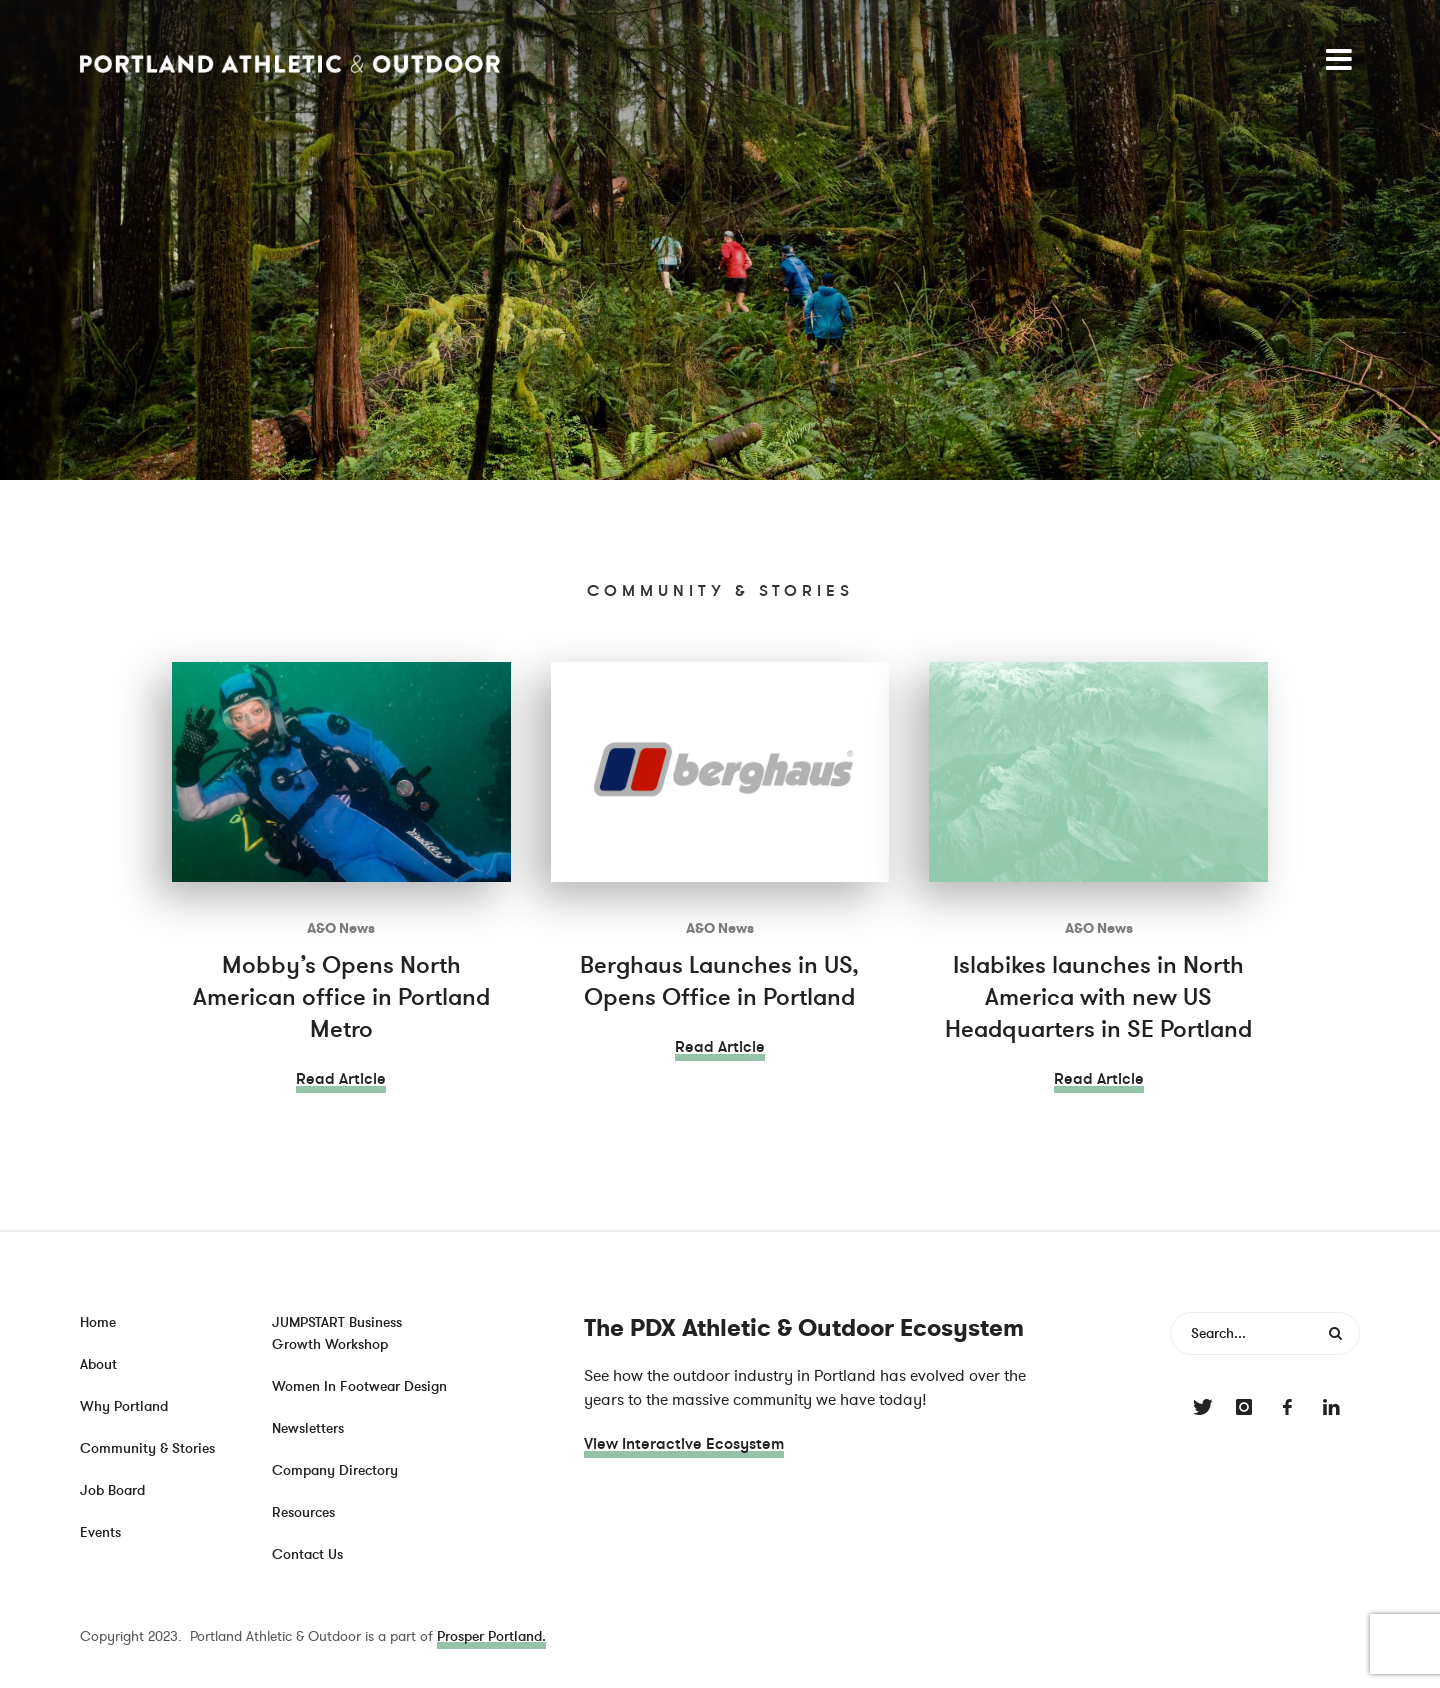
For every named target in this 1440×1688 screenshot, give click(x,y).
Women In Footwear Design (359, 1386)
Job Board (112, 1490)
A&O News (341, 928)
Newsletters (308, 1428)
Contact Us (307, 1554)
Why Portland (124, 1406)
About (98, 1364)
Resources (303, 1512)
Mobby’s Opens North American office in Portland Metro (341, 997)
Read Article (341, 1079)
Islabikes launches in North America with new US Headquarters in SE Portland (1098, 997)
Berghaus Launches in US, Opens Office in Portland (719, 981)
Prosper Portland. (491, 1636)
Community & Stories (147, 1448)
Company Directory (335, 1470)
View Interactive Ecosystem (684, 1444)
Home (98, 1322)
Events (100, 1532)
